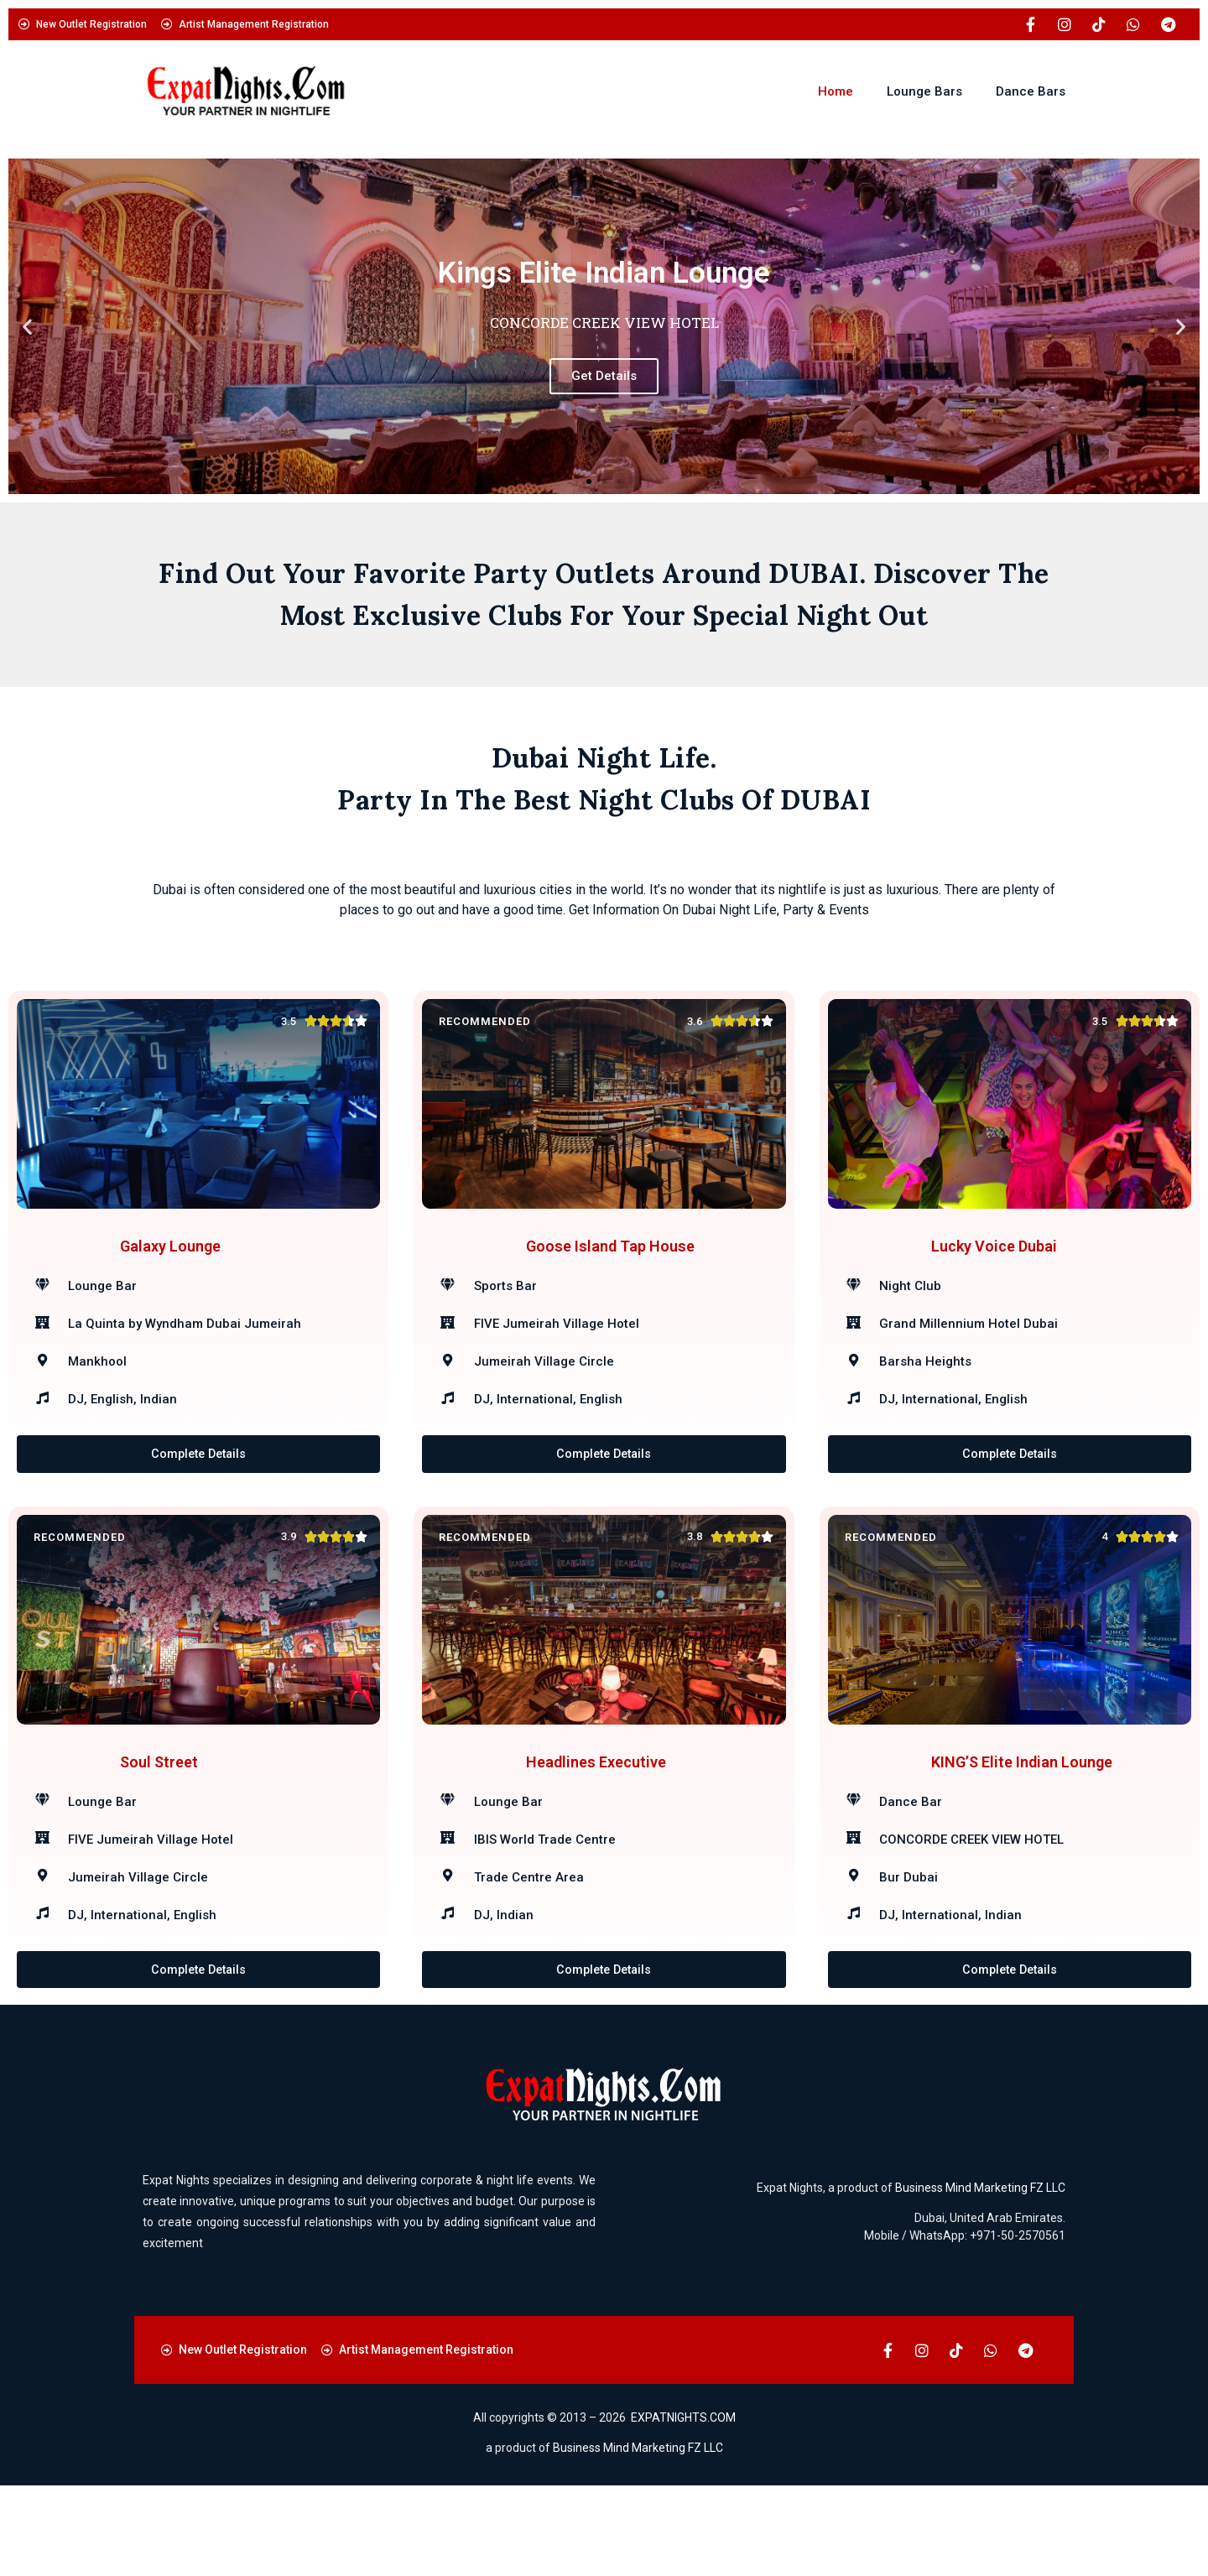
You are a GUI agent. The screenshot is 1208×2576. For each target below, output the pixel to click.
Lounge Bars (924, 91)
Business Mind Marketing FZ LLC (980, 2278)
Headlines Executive (596, 1829)
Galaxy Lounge (170, 1269)
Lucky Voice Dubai (994, 1269)
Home (835, 91)
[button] (27, 326)
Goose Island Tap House (610, 1269)
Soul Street (159, 1829)
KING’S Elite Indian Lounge (1021, 1829)
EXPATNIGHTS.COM (683, 2509)
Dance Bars (1030, 91)
